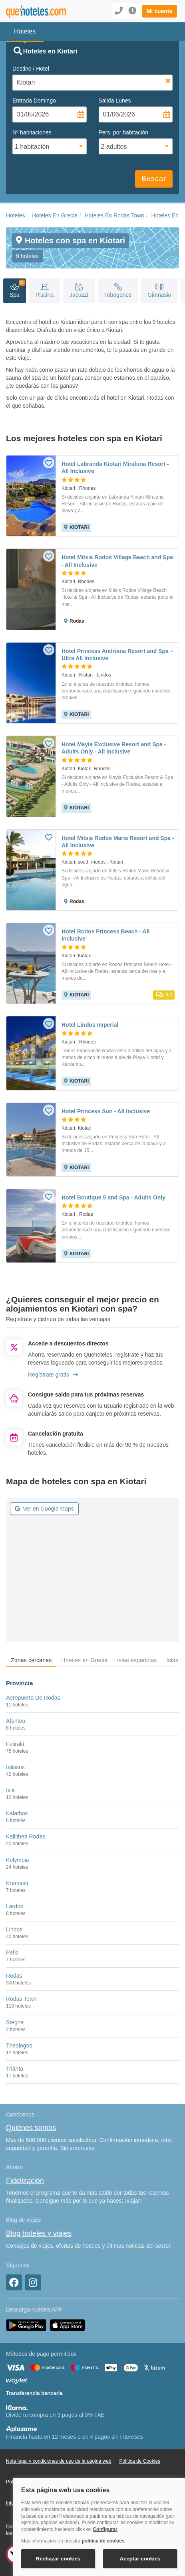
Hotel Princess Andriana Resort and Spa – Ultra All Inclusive (117, 654)
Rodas (14, 1975)
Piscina (45, 291)
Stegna (15, 2022)
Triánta (14, 2068)
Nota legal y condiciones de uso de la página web (58, 2461)
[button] (159, 11)
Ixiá (10, 1790)
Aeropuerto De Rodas (33, 1697)
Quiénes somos (31, 2128)
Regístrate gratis (53, 1374)
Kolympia (17, 1860)
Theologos (19, 2045)
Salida (115, 100)
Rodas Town (21, 1999)
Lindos (14, 1929)
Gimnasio (159, 291)
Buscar (153, 179)
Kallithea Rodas (25, 1836)
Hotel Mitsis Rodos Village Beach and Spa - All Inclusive (117, 561)
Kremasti (17, 1883)
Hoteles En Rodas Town (114, 215)
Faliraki (15, 1744)
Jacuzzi (79, 291)
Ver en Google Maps (44, 1508)
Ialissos (15, 1767)
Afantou (15, 1721)
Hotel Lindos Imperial (90, 1025)
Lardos (14, 1906)
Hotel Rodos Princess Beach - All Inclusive (105, 935)
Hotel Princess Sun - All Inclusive (106, 1111)
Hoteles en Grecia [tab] (84, 1660)
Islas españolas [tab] (137, 1660)
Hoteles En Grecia (55, 215)
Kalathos (17, 1813)
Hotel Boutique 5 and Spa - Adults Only (113, 1197)
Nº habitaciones (32, 132)
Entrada (34, 100)
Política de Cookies (139, 2461)
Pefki (12, 1952)
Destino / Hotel (30, 68)
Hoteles (15, 215)
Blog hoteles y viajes (39, 2233)
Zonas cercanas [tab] (31, 1660)
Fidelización (25, 2181)
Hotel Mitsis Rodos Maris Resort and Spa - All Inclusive (118, 841)
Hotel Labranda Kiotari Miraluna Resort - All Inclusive (115, 467)
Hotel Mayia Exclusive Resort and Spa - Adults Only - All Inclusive (114, 748)
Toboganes (118, 291)
